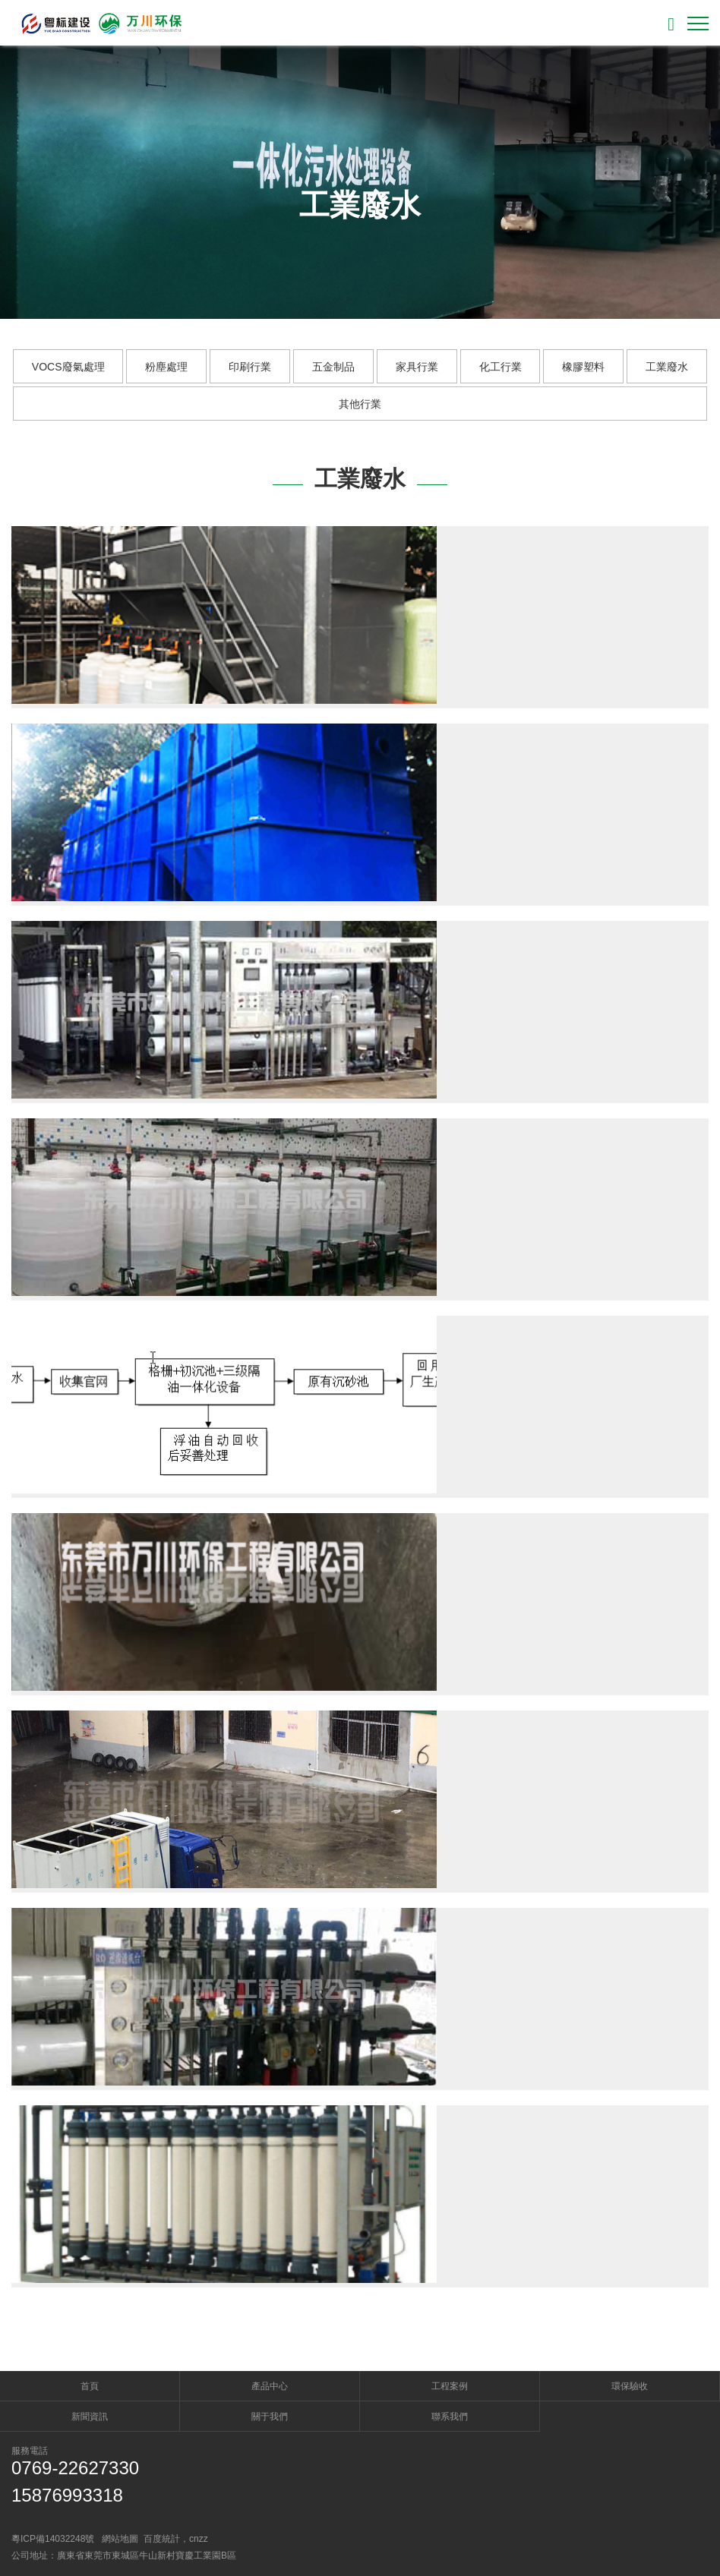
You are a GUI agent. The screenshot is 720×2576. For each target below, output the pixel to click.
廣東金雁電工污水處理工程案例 (449, 761)
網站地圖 (120, 2538)
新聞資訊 (89, 2416)
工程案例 (449, 2386)
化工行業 (500, 367)
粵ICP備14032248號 (52, 2538)
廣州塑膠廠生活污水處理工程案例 (455, 1748)
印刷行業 (250, 367)
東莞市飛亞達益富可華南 (428, 958)
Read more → (386, 670)
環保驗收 (629, 2386)
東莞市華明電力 (401, 1156)
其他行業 (360, 404)
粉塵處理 (166, 367)
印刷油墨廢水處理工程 (421, 1551)
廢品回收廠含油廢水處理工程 (442, 1353)
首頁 (90, 2386)
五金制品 (333, 367)
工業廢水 (667, 367)
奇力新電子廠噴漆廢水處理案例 (449, 564)
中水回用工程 (394, 2143)
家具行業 (417, 367)
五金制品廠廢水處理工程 (428, 1945)
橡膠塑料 (583, 367)
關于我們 (269, 2416)
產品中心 (269, 2386)
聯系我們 (449, 2416)
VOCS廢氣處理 (68, 367)
